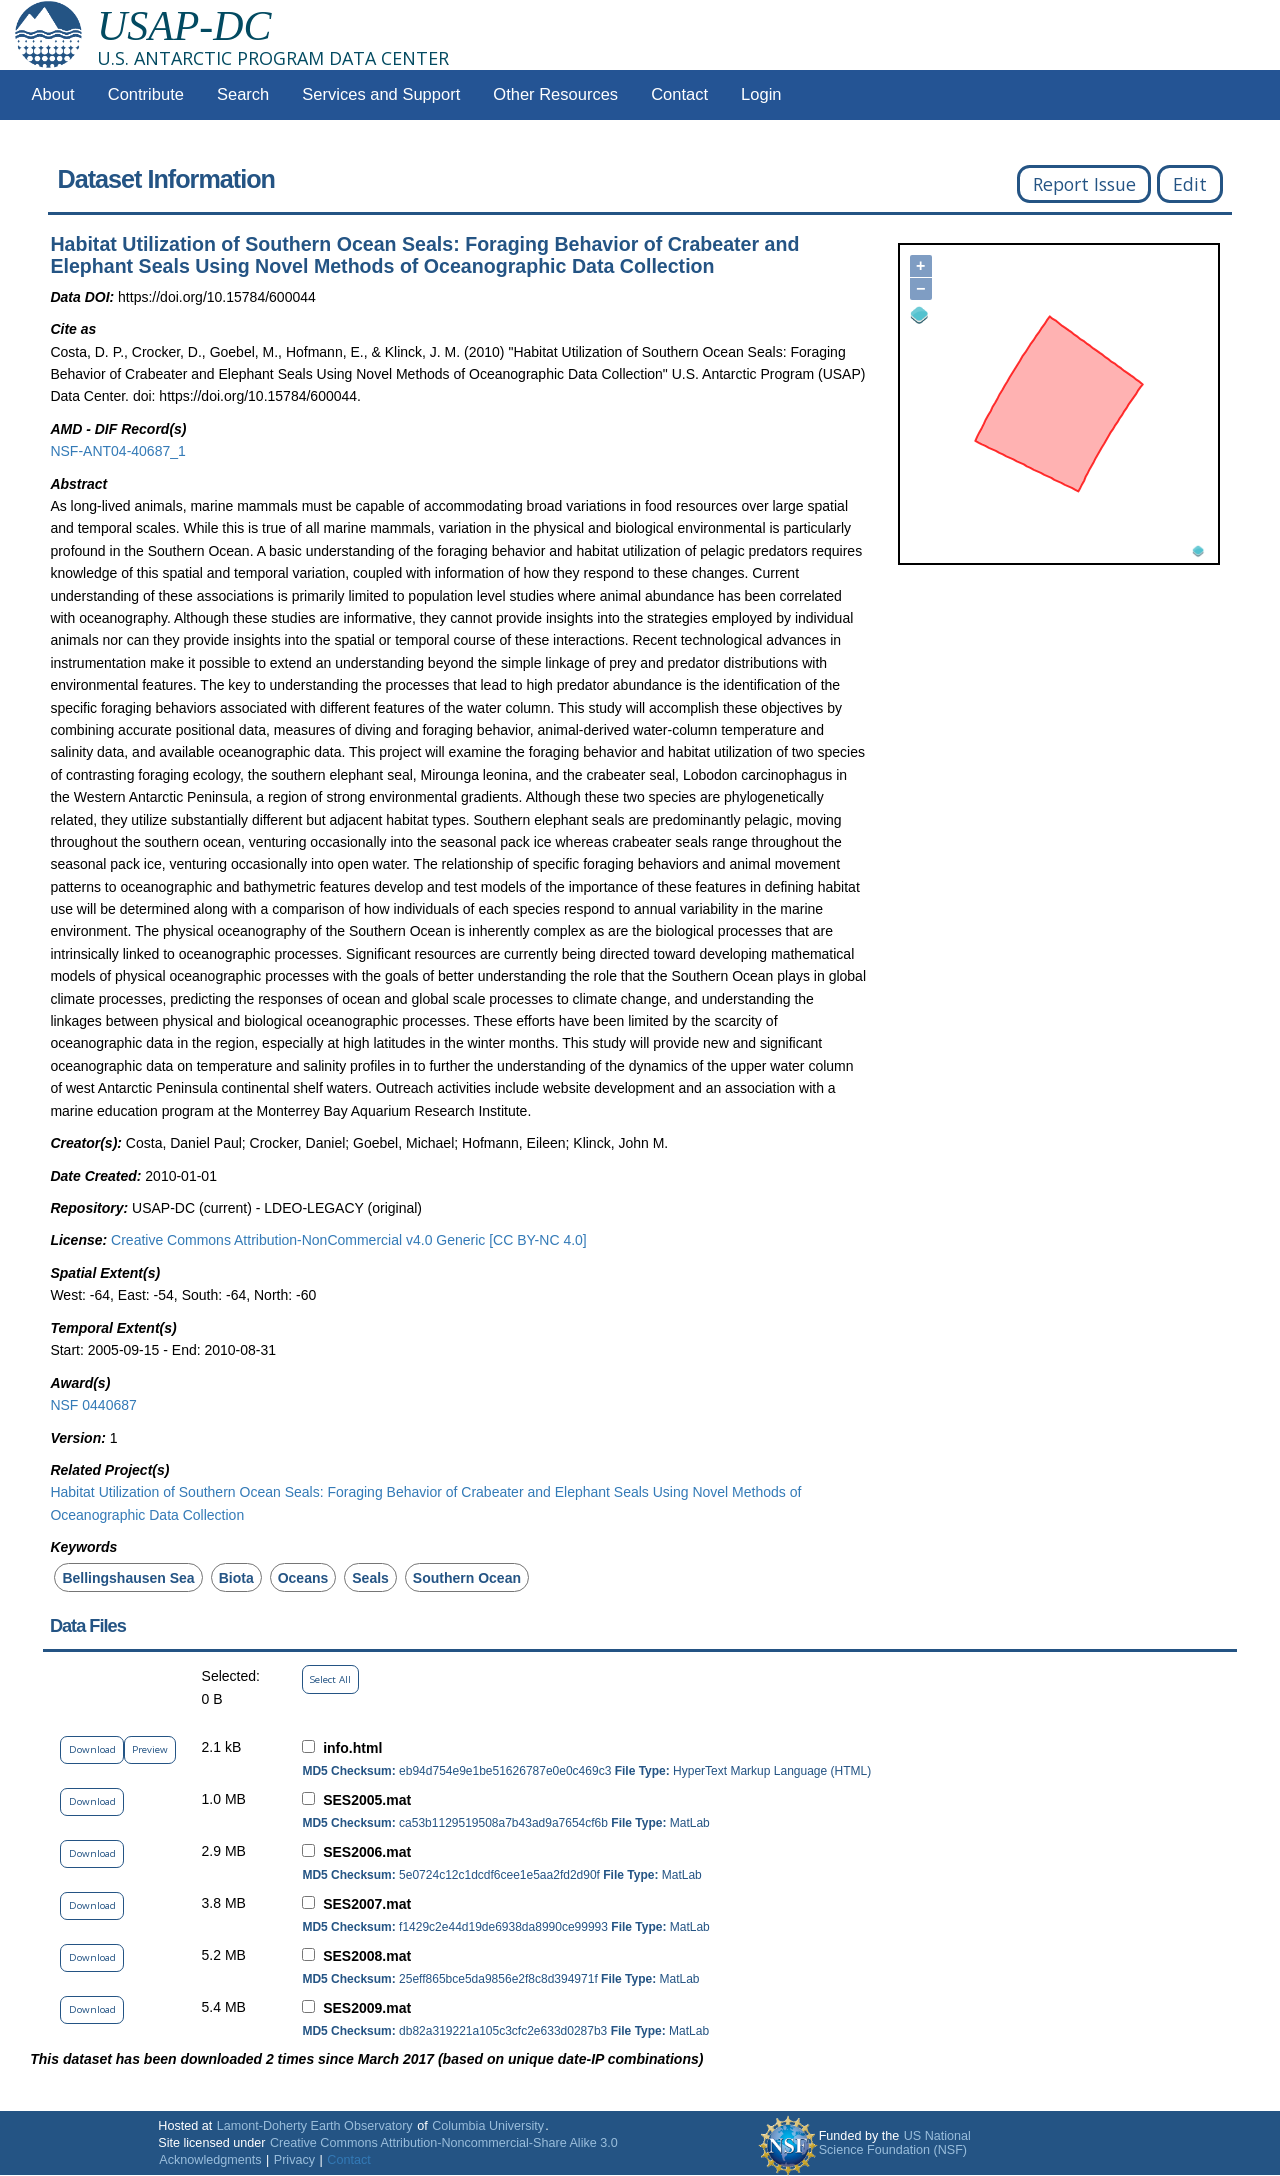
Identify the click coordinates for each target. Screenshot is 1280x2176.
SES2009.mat (367, 2008)
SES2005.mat (367, 1800)
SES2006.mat (367, 1852)
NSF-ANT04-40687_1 (117, 451)
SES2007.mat (367, 1904)
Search (243, 94)
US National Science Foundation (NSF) (895, 2143)
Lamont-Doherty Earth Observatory (315, 2126)
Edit (1190, 184)
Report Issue (1084, 184)
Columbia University (488, 2126)
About (53, 94)
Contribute (146, 94)
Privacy (294, 2160)
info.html (352, 1748)
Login (761, 94)
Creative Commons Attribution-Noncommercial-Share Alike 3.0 (444, 2143)
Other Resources (555, 94)
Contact (679, 94)
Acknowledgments (210, 2160)
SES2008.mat (367, 1956)
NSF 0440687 (93, 1405)
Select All (330, 1679)
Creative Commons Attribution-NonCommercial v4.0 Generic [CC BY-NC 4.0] (349, 1240)
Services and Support (381, 94)
